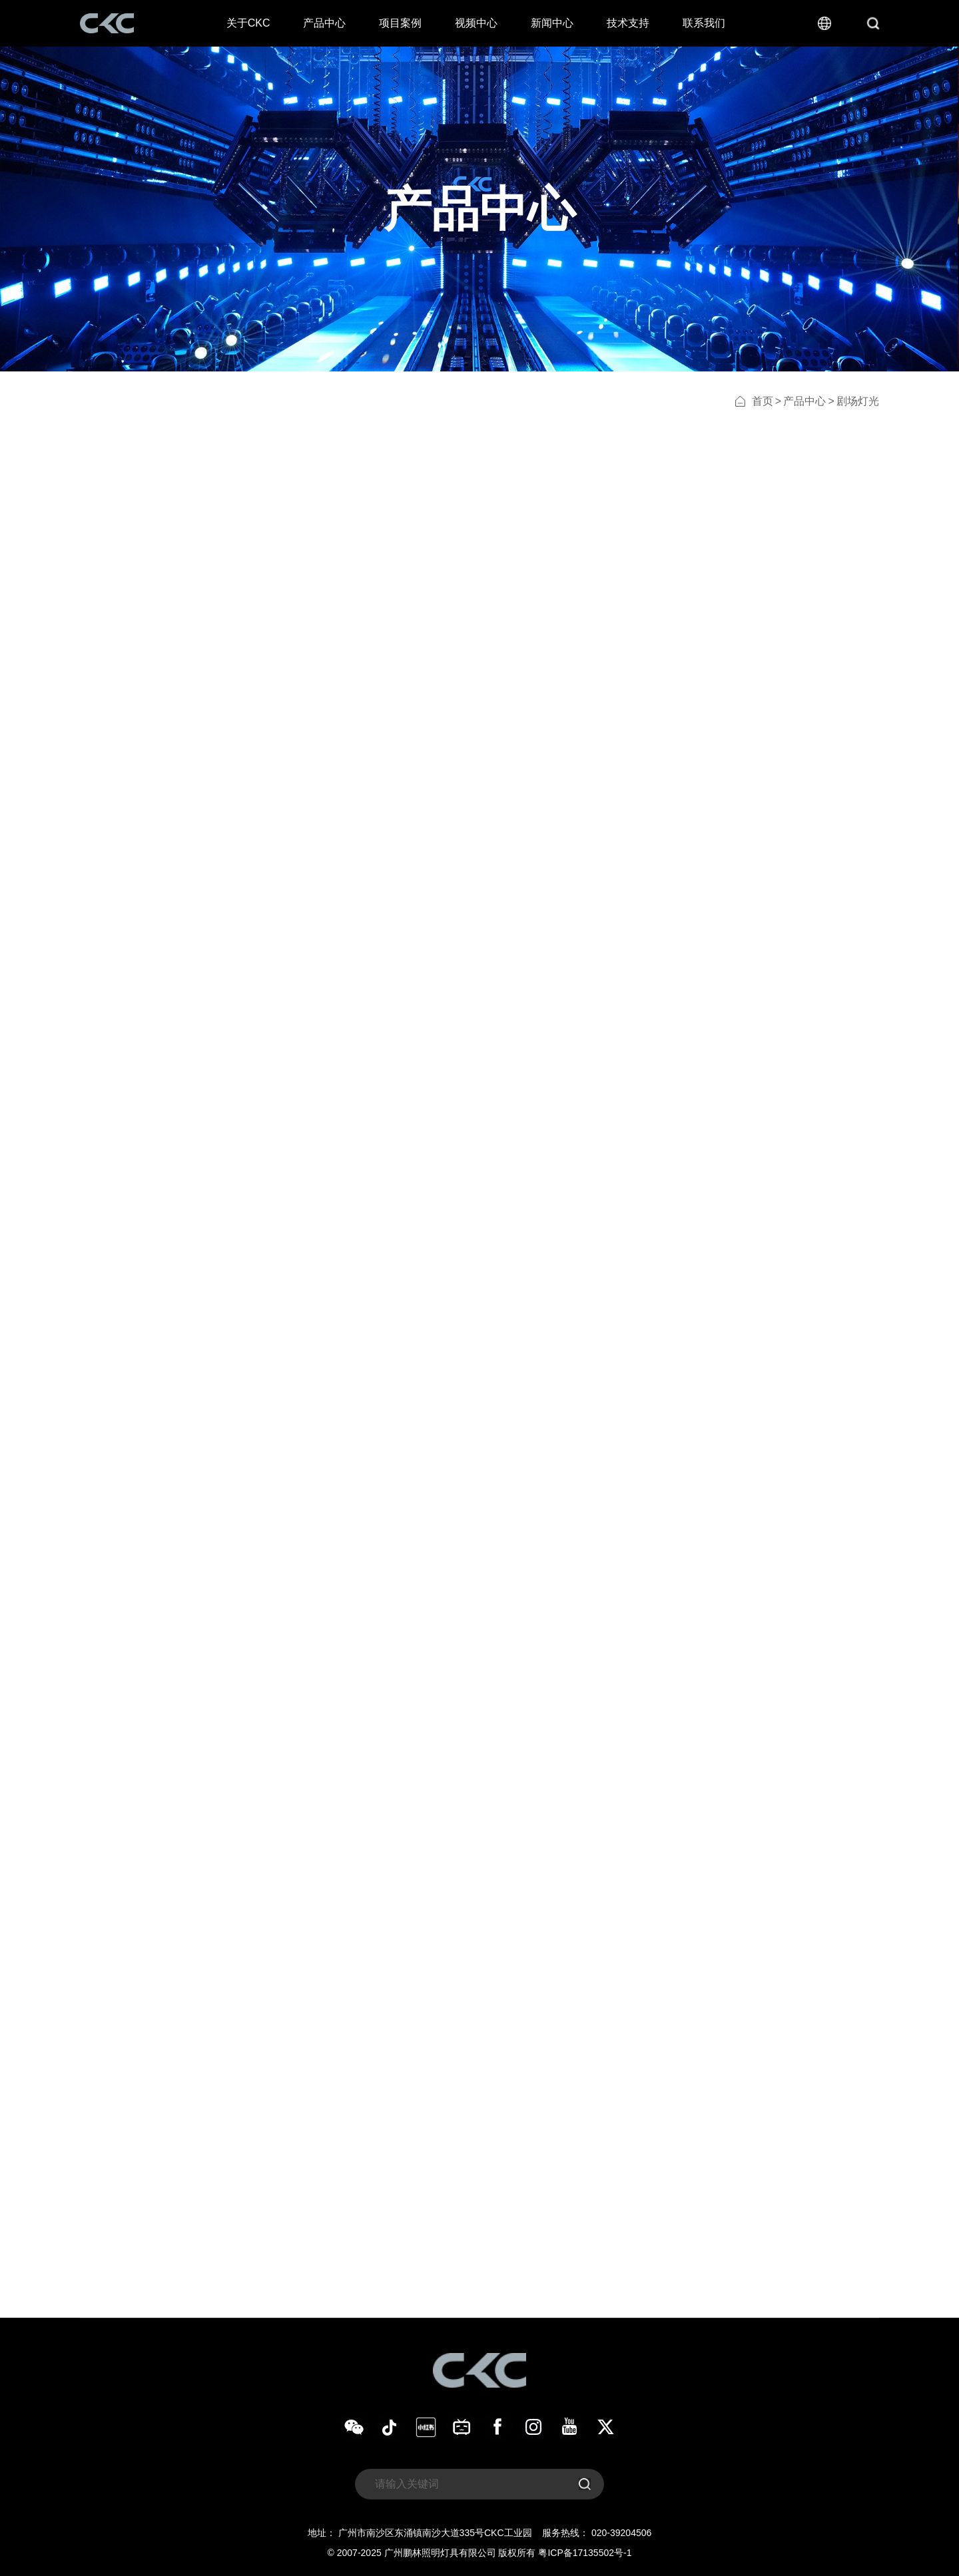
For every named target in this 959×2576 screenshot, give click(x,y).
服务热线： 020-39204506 (596, 2532)
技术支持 (628, 23)
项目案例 (400, 23)
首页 (762, 401)
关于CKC (248, 23)
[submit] (585, 2484)
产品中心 (324, 23)
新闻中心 (552, 23)
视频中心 (476, 23)
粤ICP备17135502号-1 (584, 2552)
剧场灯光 (857, 401)
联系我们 (704, 23)
